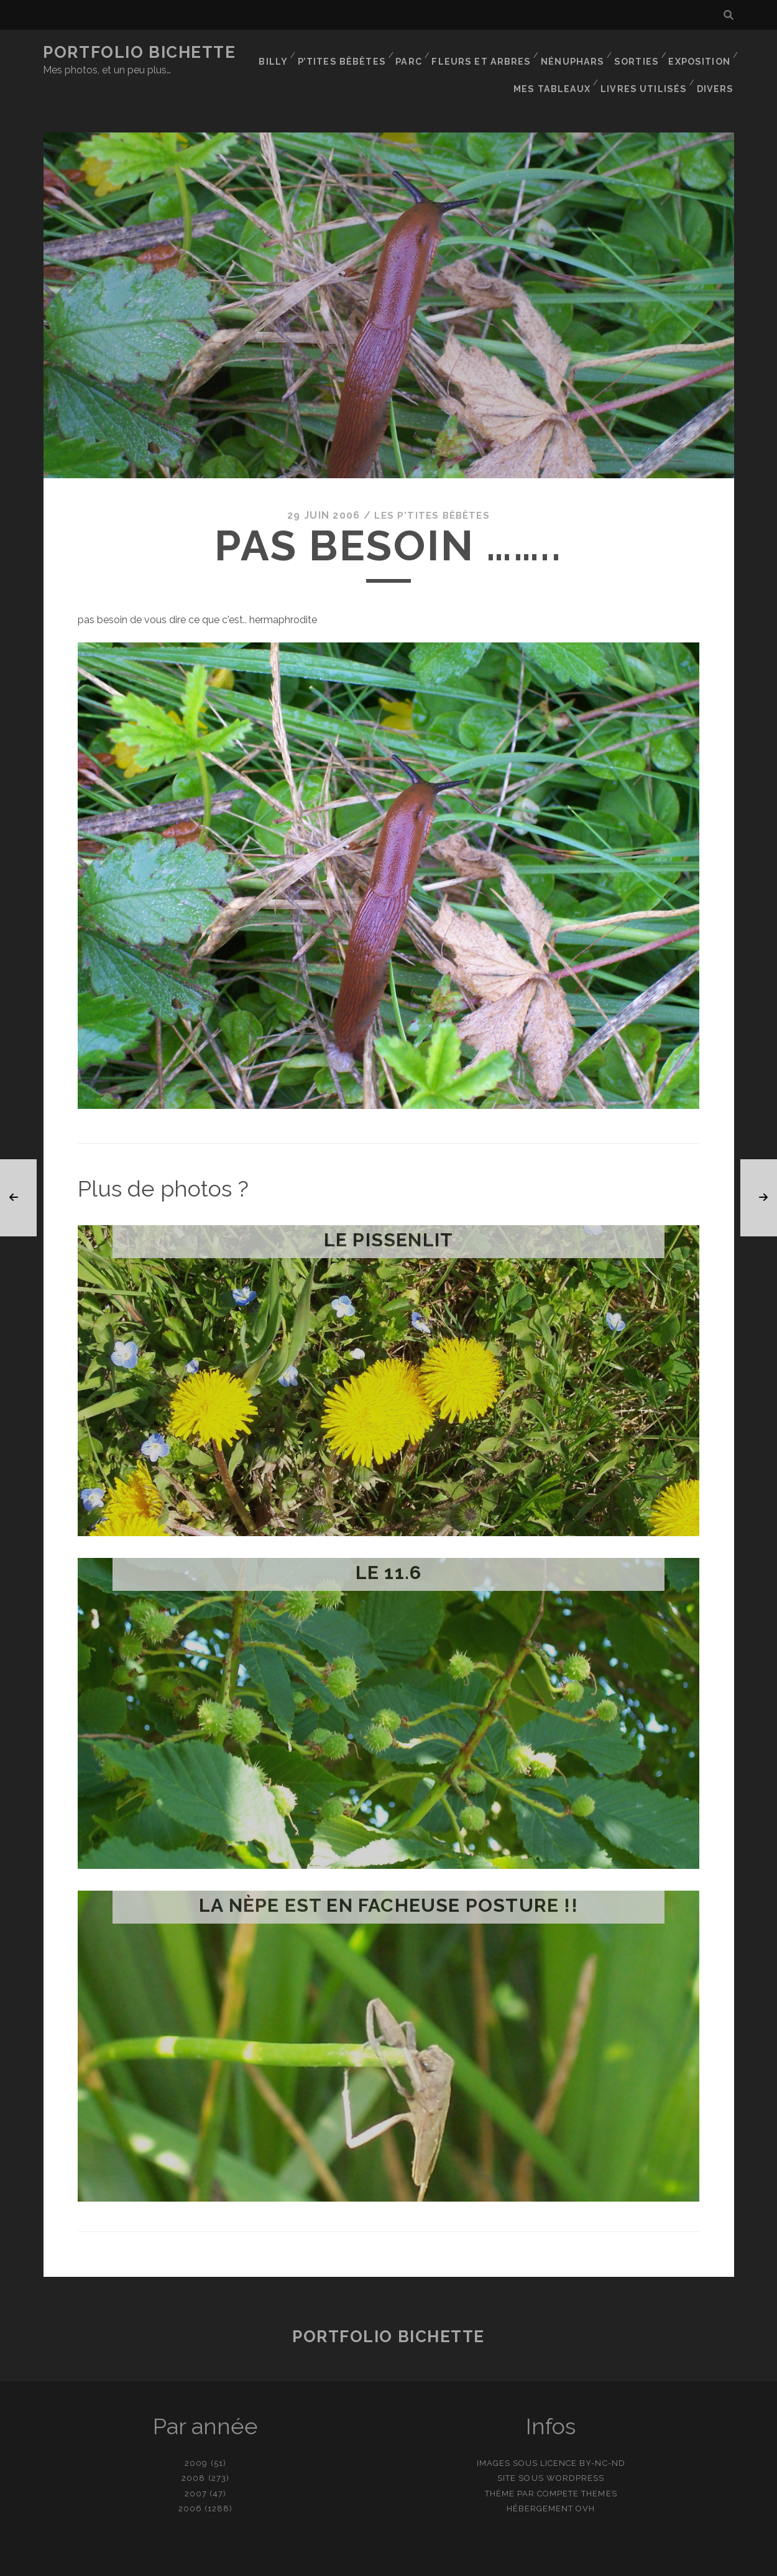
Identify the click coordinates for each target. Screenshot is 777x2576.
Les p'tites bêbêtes (431, 488)
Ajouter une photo (450, 2562)
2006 (190, 2481)
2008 (193, 2451)
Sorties (635, 52)
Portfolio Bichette (139, 52)
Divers (717, 68)
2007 (196, 2466)
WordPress (575, 2451)
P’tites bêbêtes (347, 52)
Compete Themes (577, 2466)
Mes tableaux (559, 68)
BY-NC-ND (602, 2436)
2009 (196, 2436)
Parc (413, 52)
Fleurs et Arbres (485, 52)
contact (366, 2562)
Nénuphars (572, 52)
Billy (279, 52)
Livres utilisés (647, 68)
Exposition (698, 52)
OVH (585, 2481)
